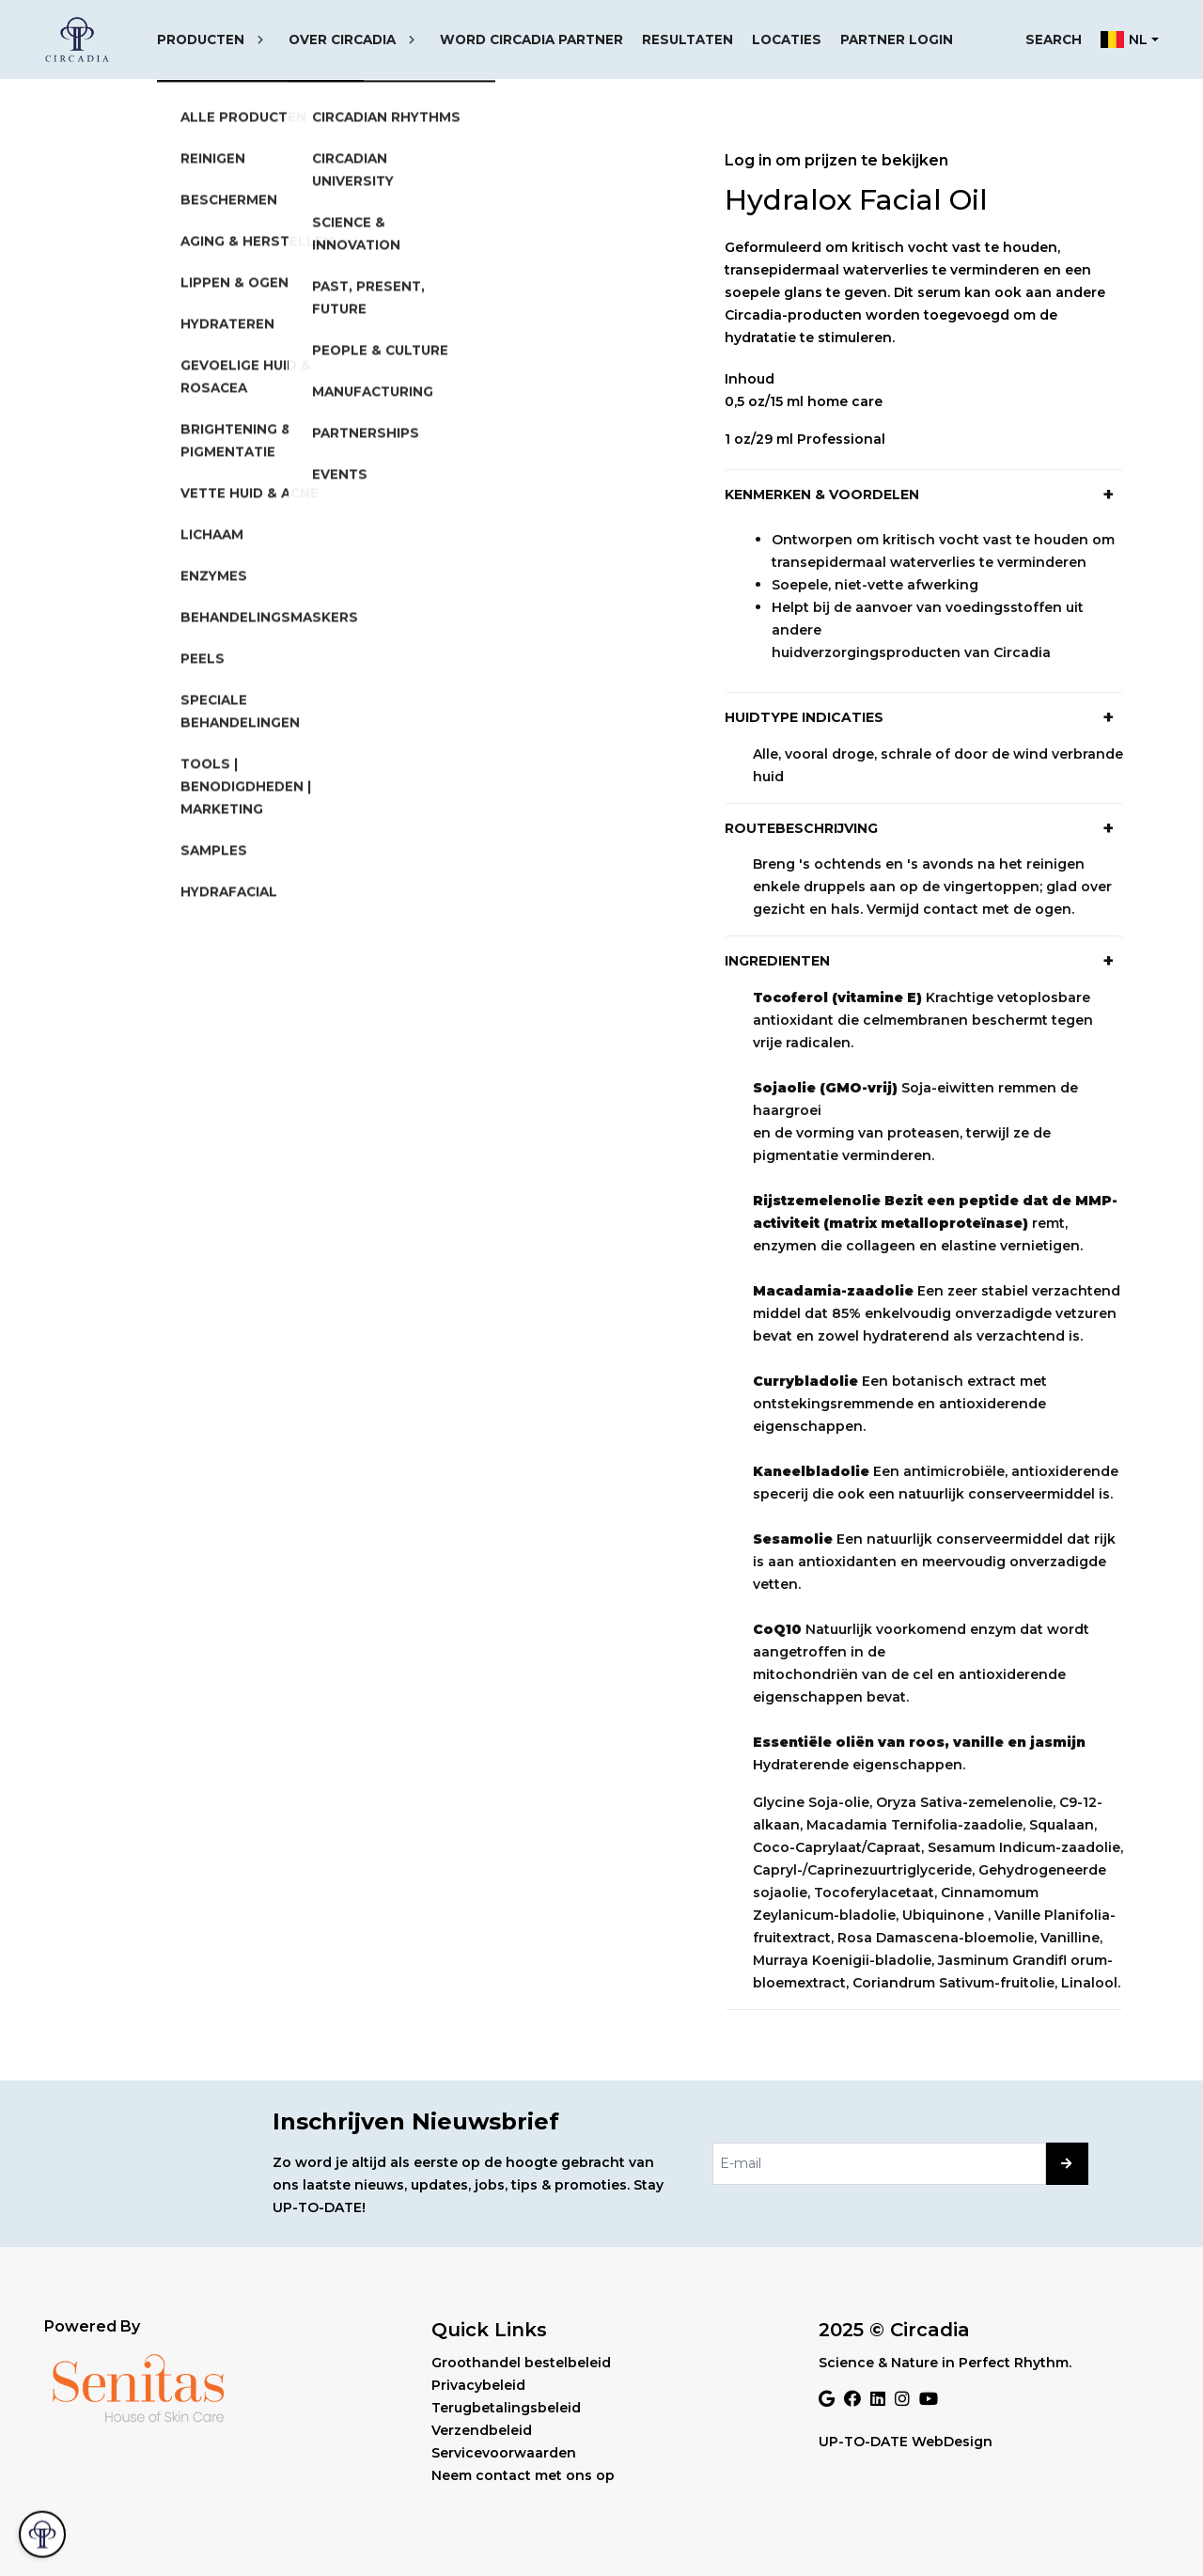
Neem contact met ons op (523, 2475)
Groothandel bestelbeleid (521, 2362)
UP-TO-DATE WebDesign (905, 2441)
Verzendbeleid (481, 2430)
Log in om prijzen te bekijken (836, 160)
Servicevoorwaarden (503, 2452)
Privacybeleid (478, 2385)
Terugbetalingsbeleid (506, 2407)
